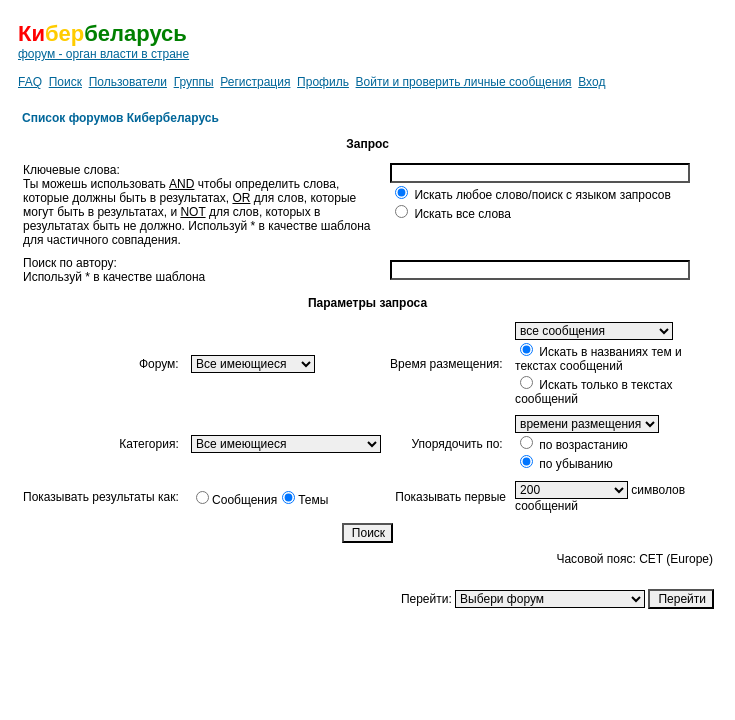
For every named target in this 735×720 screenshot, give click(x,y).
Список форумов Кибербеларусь (120, 118)
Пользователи (128, 82)
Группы (194, 82)
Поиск (65, 82)
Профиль (323, 82)
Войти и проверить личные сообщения (464, 82)
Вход (591, 82)
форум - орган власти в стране (103, 54)
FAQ (30, 82)
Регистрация (255, 82)
